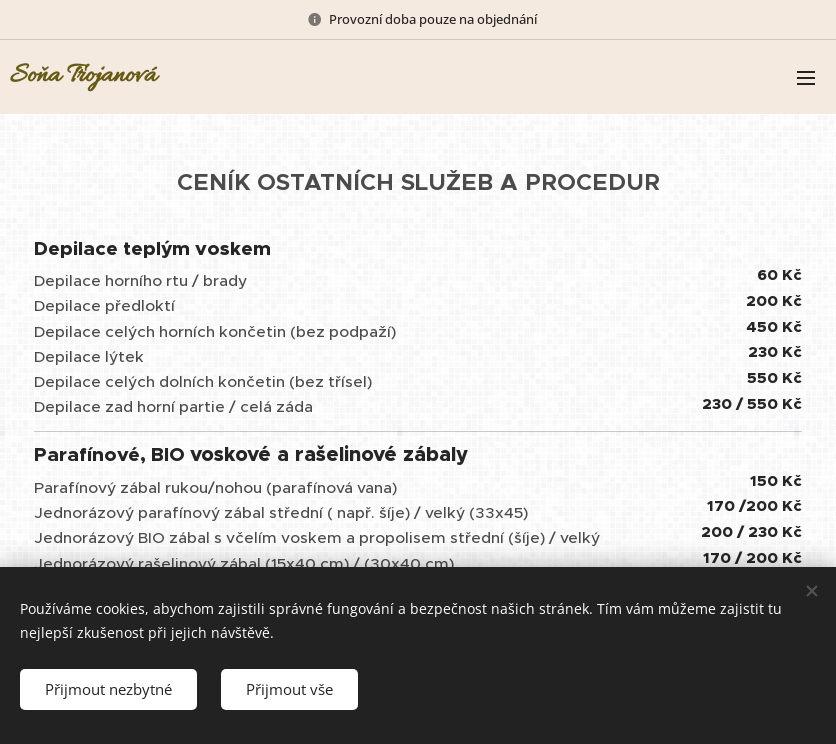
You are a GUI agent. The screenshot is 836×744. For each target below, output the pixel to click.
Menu (806, 78)
